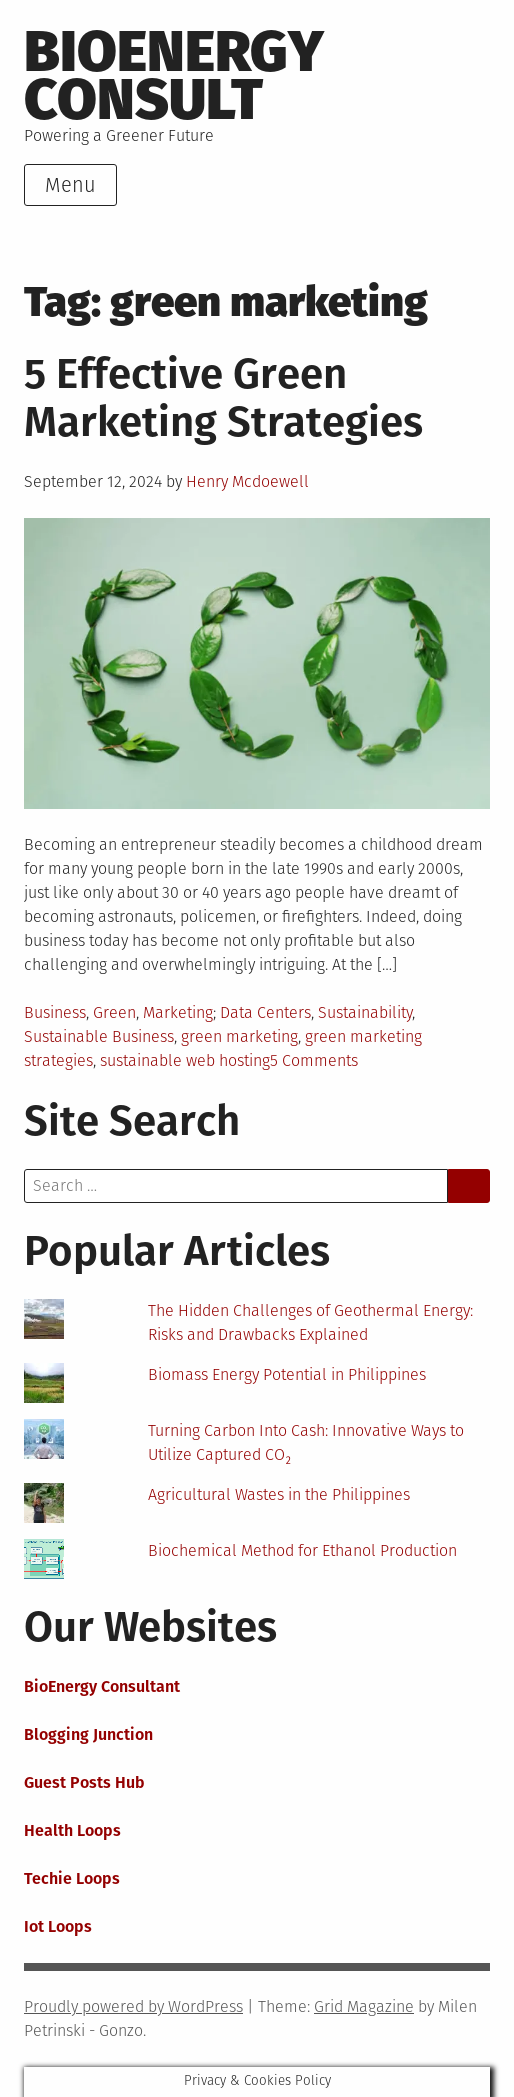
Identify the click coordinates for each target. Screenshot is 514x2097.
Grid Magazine (364, 2006)
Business (55, 1012)
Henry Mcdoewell (247, 481)
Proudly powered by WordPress (133, 2006)
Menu (70, 185)
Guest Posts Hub (84, 1782)
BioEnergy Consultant (102, 1686)
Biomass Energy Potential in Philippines (287, 1374)
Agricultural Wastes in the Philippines (279, 1494)
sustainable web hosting (185, 1060)
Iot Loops (58, 1926)
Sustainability (365, 1012)
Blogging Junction (88, 1734)
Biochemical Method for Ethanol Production (302, 1550)
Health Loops (72, 1830)
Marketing (178, 1012)
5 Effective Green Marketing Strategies (223, 398)
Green (114, 1012)
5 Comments (314, 1060)
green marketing (239, 1036)
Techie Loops (72, 1878)
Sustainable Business (99, 1036)
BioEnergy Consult (174, 75)
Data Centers (265, 1012)
